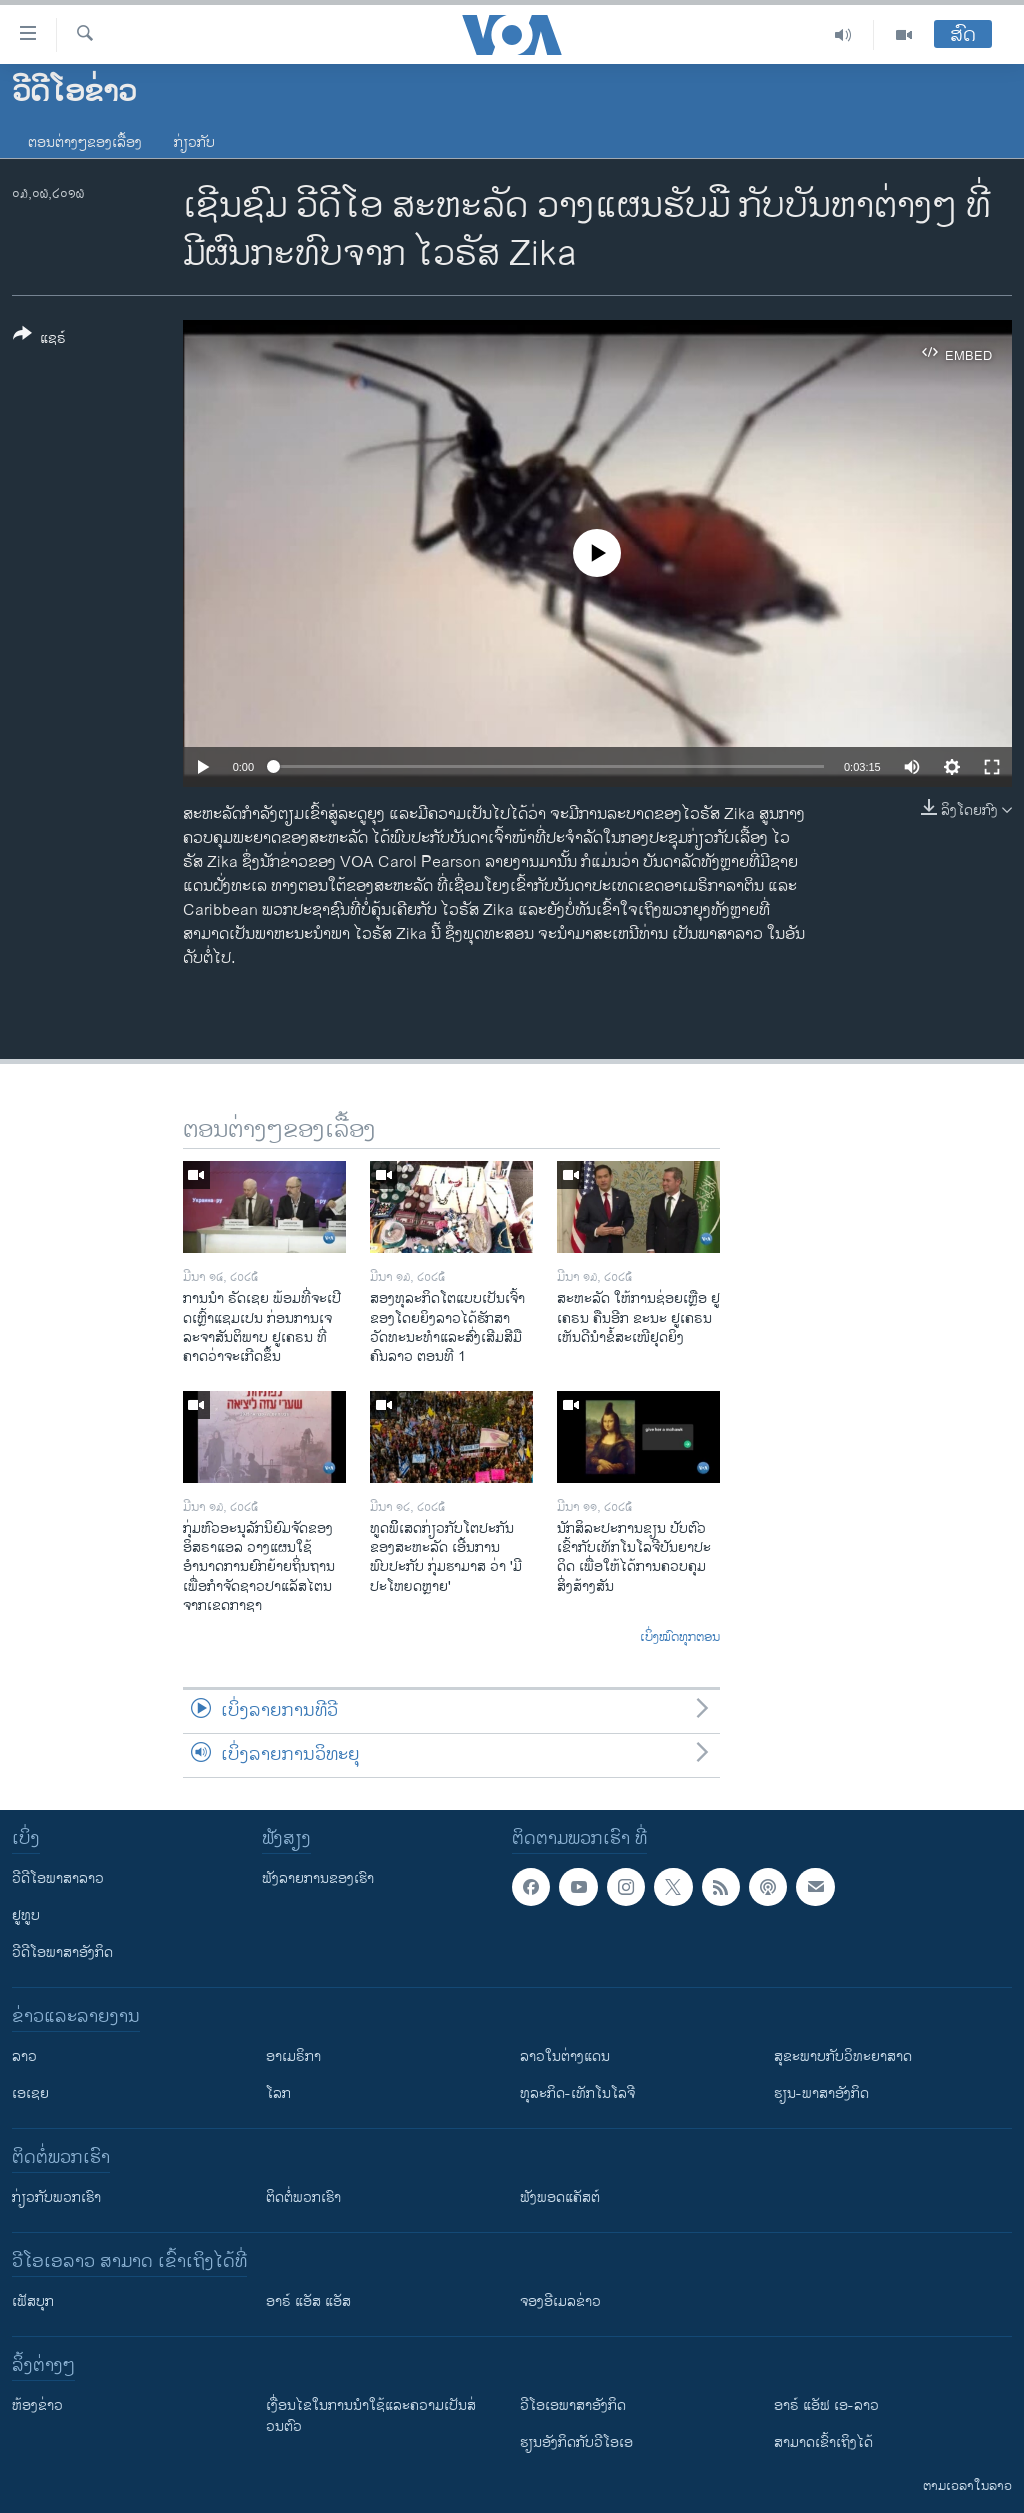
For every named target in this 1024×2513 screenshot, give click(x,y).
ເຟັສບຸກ (33, 2301)
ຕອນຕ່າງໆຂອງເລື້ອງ (85, 142)
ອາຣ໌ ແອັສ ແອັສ (308, 2301)
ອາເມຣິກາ (293, 2056)
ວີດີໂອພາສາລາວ (58, 1878)
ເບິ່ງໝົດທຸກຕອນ (680, 1638)
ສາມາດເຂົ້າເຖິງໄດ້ (823, 2442)
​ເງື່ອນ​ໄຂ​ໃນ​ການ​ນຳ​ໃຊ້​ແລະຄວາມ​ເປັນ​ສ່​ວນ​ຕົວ (371, 2416)
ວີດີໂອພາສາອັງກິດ (62, 1952)
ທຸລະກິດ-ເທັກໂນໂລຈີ (577, 2093)
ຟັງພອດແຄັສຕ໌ (560, 2197)
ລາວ (24, 2056)
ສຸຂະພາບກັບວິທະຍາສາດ (843, 2056)
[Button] (39, 340)
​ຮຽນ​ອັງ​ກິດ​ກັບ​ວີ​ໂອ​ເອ (576, 2442)
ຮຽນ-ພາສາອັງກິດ (821, 2093)
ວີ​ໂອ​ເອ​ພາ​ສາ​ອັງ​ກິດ (573, 2405)
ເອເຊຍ (30, 2093)
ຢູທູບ (26, 1915)
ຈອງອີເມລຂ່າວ (560, 2301)
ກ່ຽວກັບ (194, 142)
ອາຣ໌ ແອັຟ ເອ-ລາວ (826, 2405)
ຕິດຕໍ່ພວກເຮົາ (303, 2197)
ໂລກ (278, 2093)
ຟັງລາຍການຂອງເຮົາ (318, 1878)
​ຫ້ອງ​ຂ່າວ (37, 2405)
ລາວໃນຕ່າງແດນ (565, 2056)
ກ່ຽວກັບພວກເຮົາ (56, 2197)
